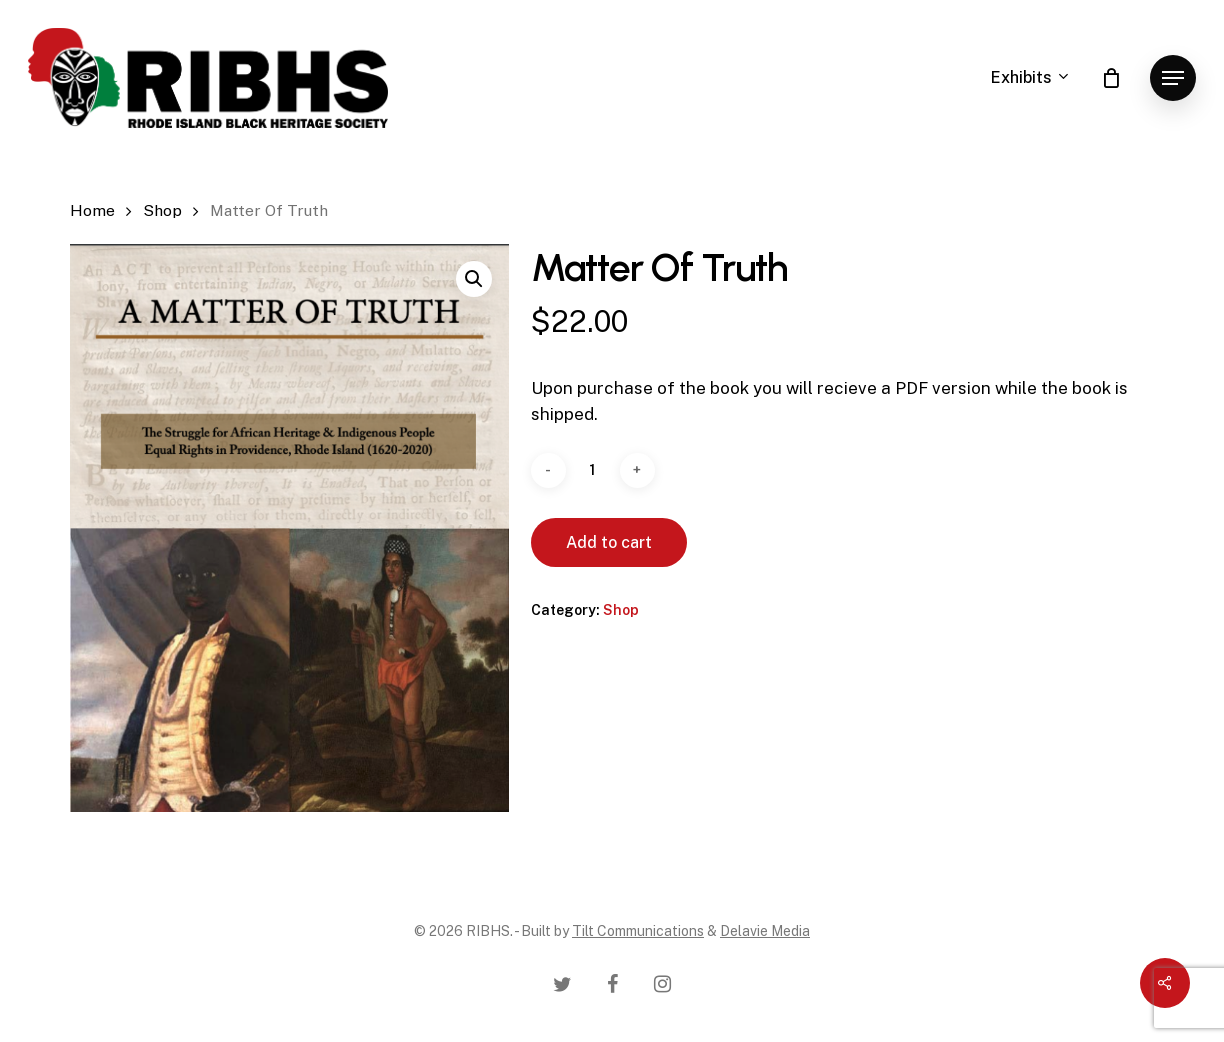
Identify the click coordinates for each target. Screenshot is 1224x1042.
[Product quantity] (593, 470)
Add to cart (609, 542)
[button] (474, 279)
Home (92, 210)
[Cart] (1111, 78)
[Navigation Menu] (1173, 78)
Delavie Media (765, 931)
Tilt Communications (638, 931)
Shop (162, 210)
